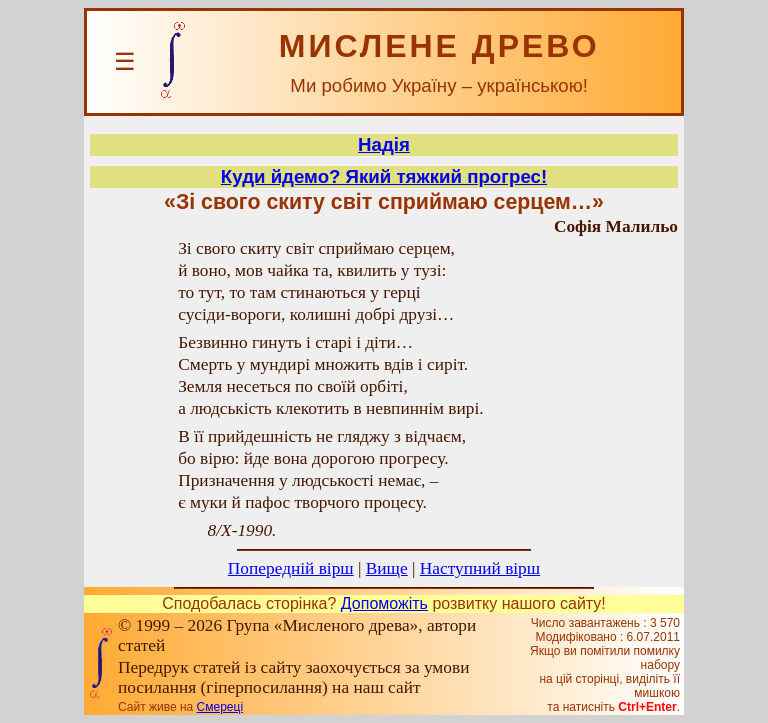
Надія (384, 144)
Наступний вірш (480, 568)
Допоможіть (384, 603)
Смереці (220, 707)
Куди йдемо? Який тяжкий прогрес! (384, 176)
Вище (387, 568)
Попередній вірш (291, 568)
